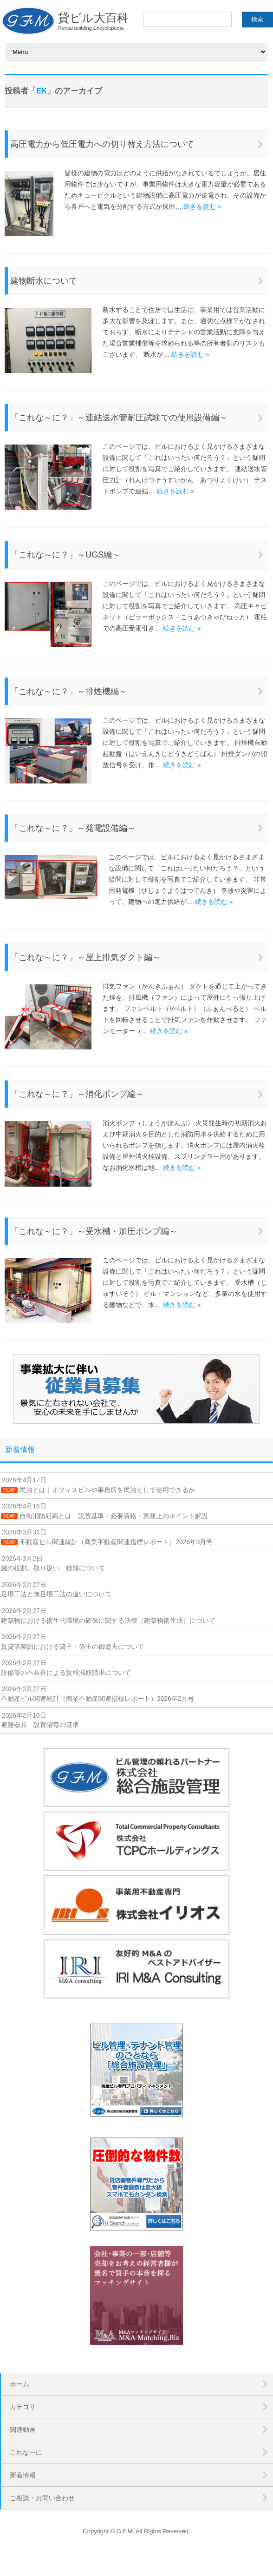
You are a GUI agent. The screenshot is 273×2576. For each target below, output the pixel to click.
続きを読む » (202, 206)
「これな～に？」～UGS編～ (65, 554)
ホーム (19, 2384)
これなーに (26, 2452)
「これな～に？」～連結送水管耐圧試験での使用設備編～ (119, 417)
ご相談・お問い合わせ (42, 2498)
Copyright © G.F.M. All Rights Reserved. (136, 2531)
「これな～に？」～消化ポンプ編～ (77, 1094)
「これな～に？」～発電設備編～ (73, 828)
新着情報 (20, 1450)
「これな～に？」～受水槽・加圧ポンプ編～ (93, 1231)
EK (41, 90)
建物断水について (43, 280)
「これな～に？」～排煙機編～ (68, 691)
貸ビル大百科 (64, 21)
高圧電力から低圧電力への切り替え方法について (102, 144)
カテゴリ (23, 2406)
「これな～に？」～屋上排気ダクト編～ (85, 957)
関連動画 (23, 2429)
